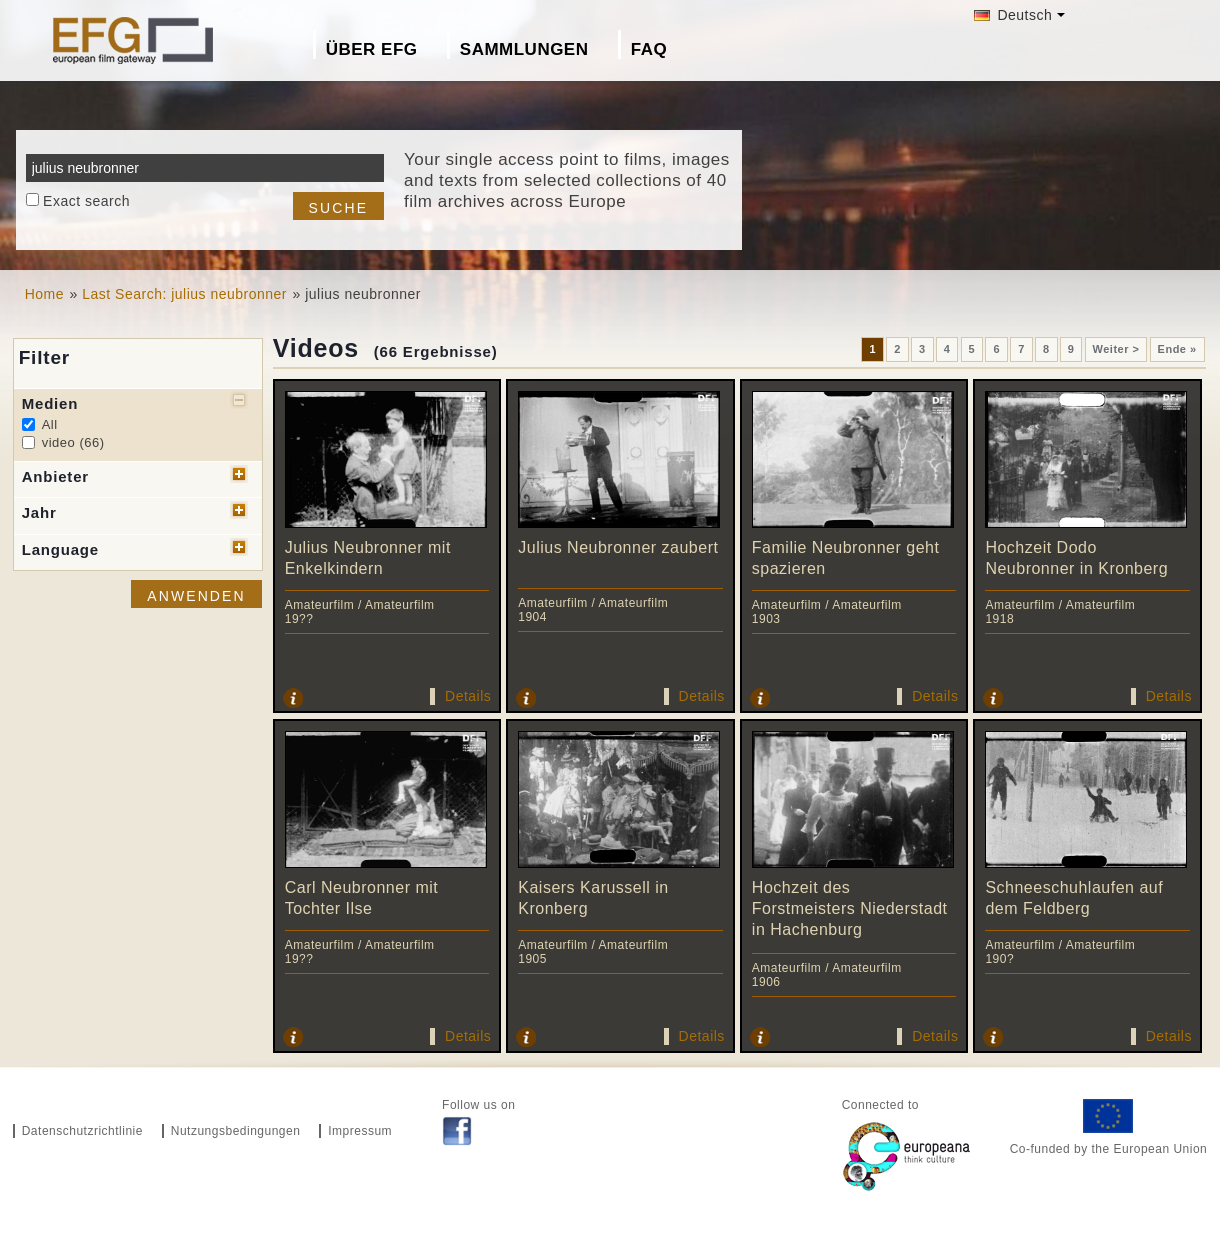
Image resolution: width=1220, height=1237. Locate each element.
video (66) (73, 442)
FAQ (649, 49)
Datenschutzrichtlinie (82, 1131)
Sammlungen (524, 49)
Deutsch (1013, 15)
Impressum (360, 1131)
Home (44, 294)
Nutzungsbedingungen (236, 1131)
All (50, 424)
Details (468, 696)
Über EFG (372, 49)
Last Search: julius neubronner (184, 294)
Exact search (86, 201)
